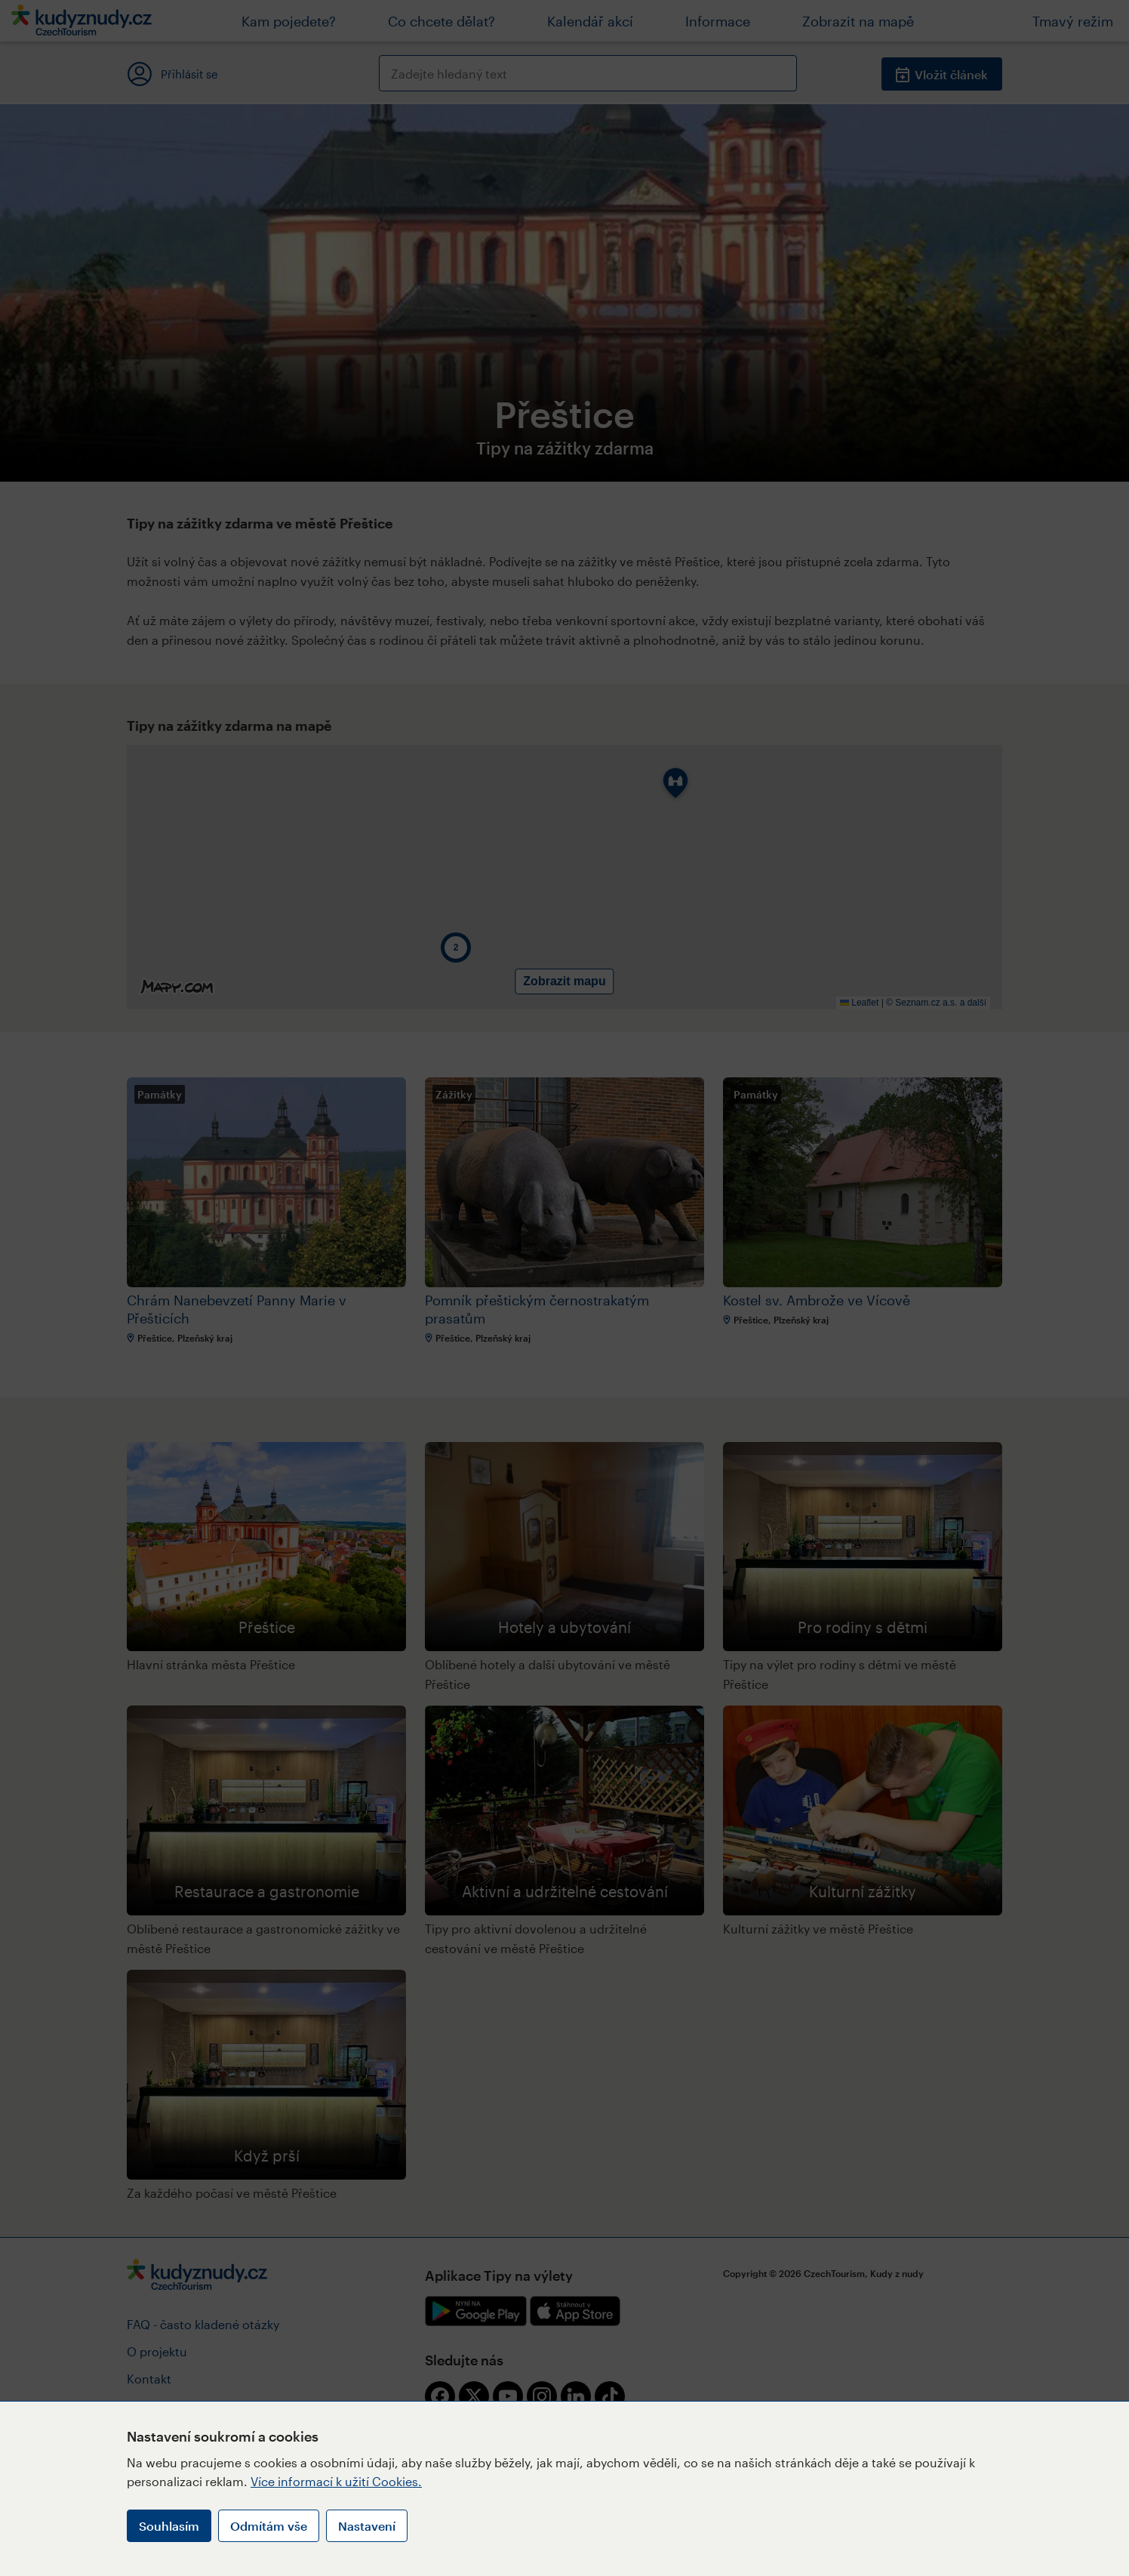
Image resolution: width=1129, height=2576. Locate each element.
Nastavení (366, 2526)
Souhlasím (169, 2526)
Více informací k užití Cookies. (336, 2481)
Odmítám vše (268, 2526)
